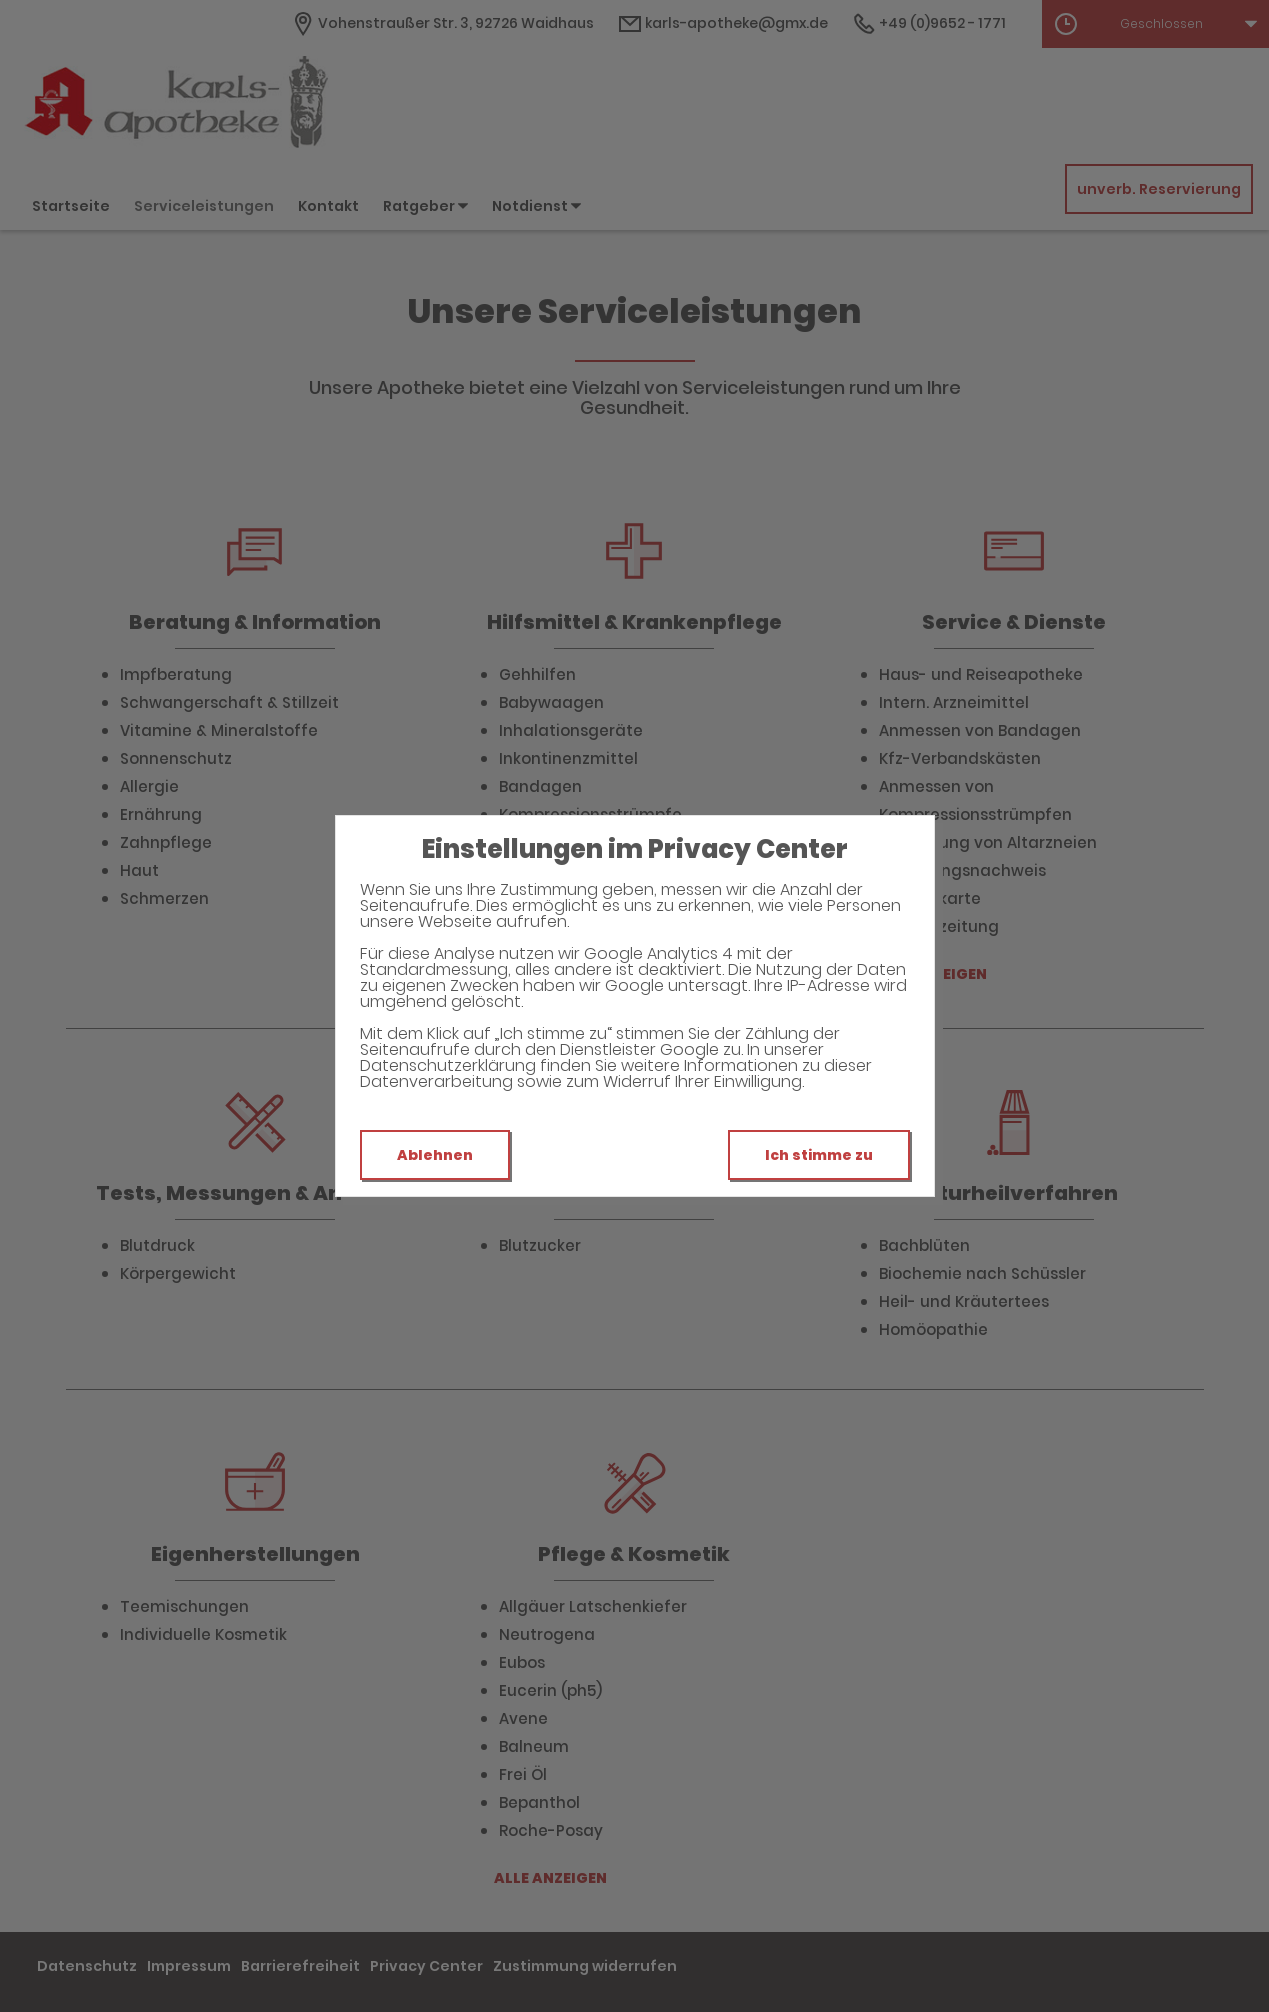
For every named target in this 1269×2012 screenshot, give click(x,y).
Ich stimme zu (819, 1155)
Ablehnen (435, 1155)
